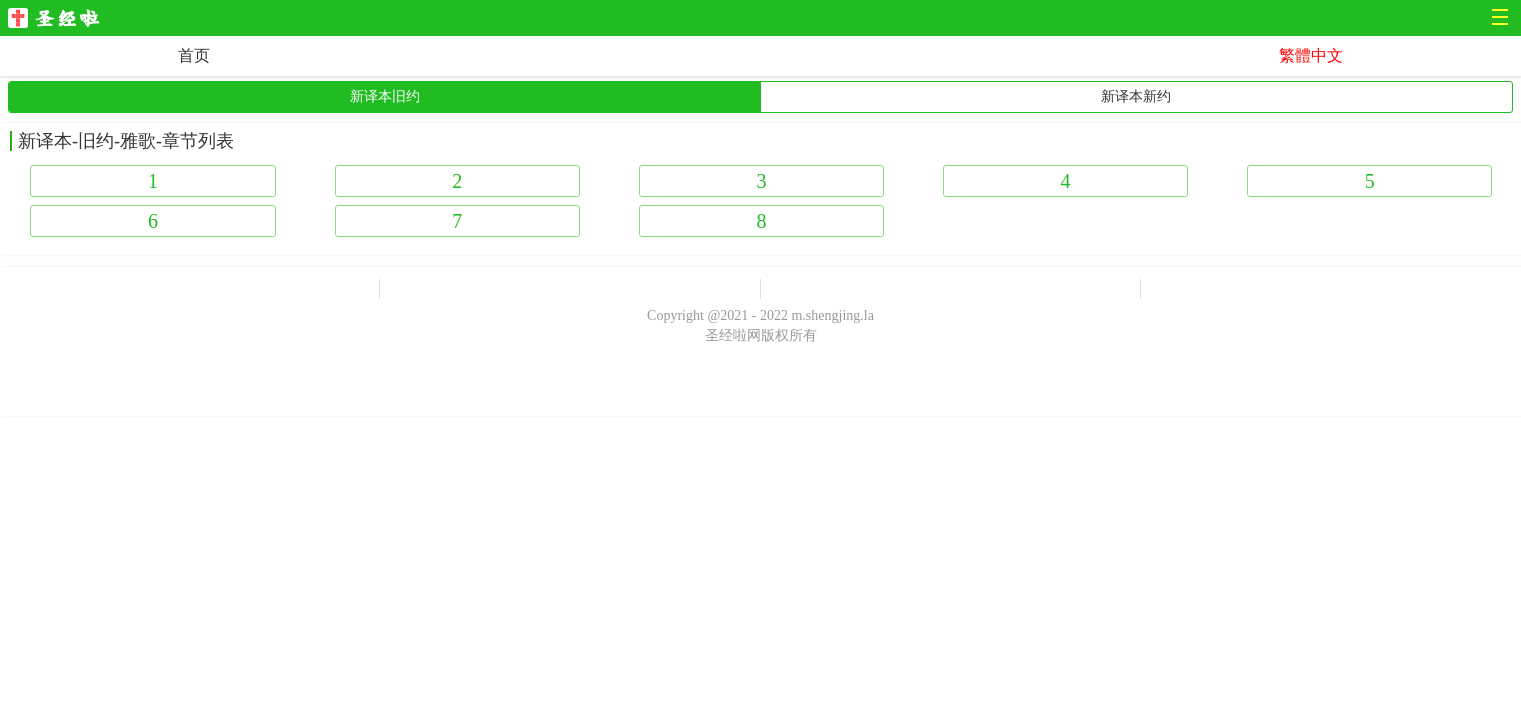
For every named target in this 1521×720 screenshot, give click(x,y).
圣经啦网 (59, 19)
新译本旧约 (385, 96)
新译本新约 (1136, 96)
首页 (194, 55)
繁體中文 (1311, 55)
